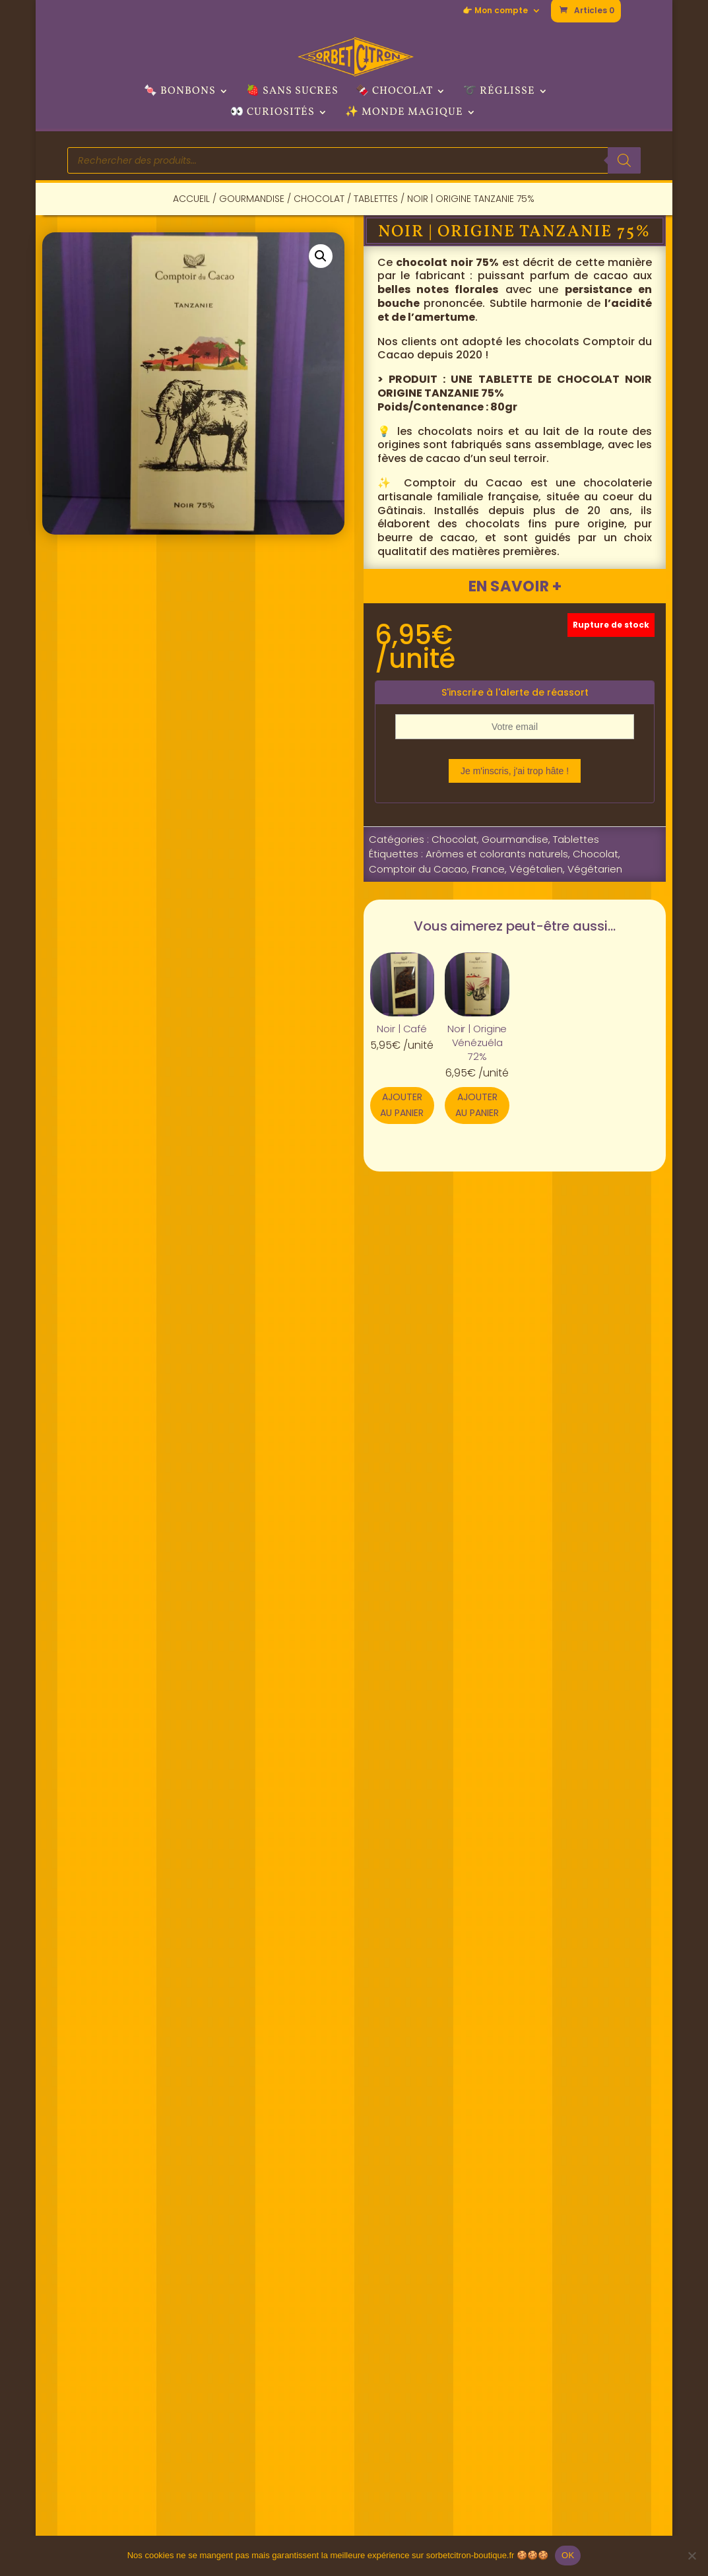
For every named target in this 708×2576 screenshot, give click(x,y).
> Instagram (401, 2368)
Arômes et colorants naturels (497, 854)
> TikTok (389, 2403)
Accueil (191, 198)
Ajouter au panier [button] (402, 1104)
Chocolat (319, 198)
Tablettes (376, 198)
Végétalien (536, 869)
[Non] (691, 2555)
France (488, 869)
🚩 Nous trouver (268, 2332)
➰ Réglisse (499, 92)
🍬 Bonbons (180, 92)
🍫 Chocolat (394, 92)
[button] (321, 256)
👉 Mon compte (495, 11)
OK (568, 2555)
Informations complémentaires (309, 1300)
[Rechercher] (624, 160)
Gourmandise (251, 198)
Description (126, 1300)
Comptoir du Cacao (418, 869)
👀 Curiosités (272, 113)
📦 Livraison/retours (569, 2468)
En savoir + (514, 586)
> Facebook (400, 2332)
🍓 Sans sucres (292, 92)
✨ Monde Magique (404, 113)
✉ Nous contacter (562, 2332)
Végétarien (594, 869)
